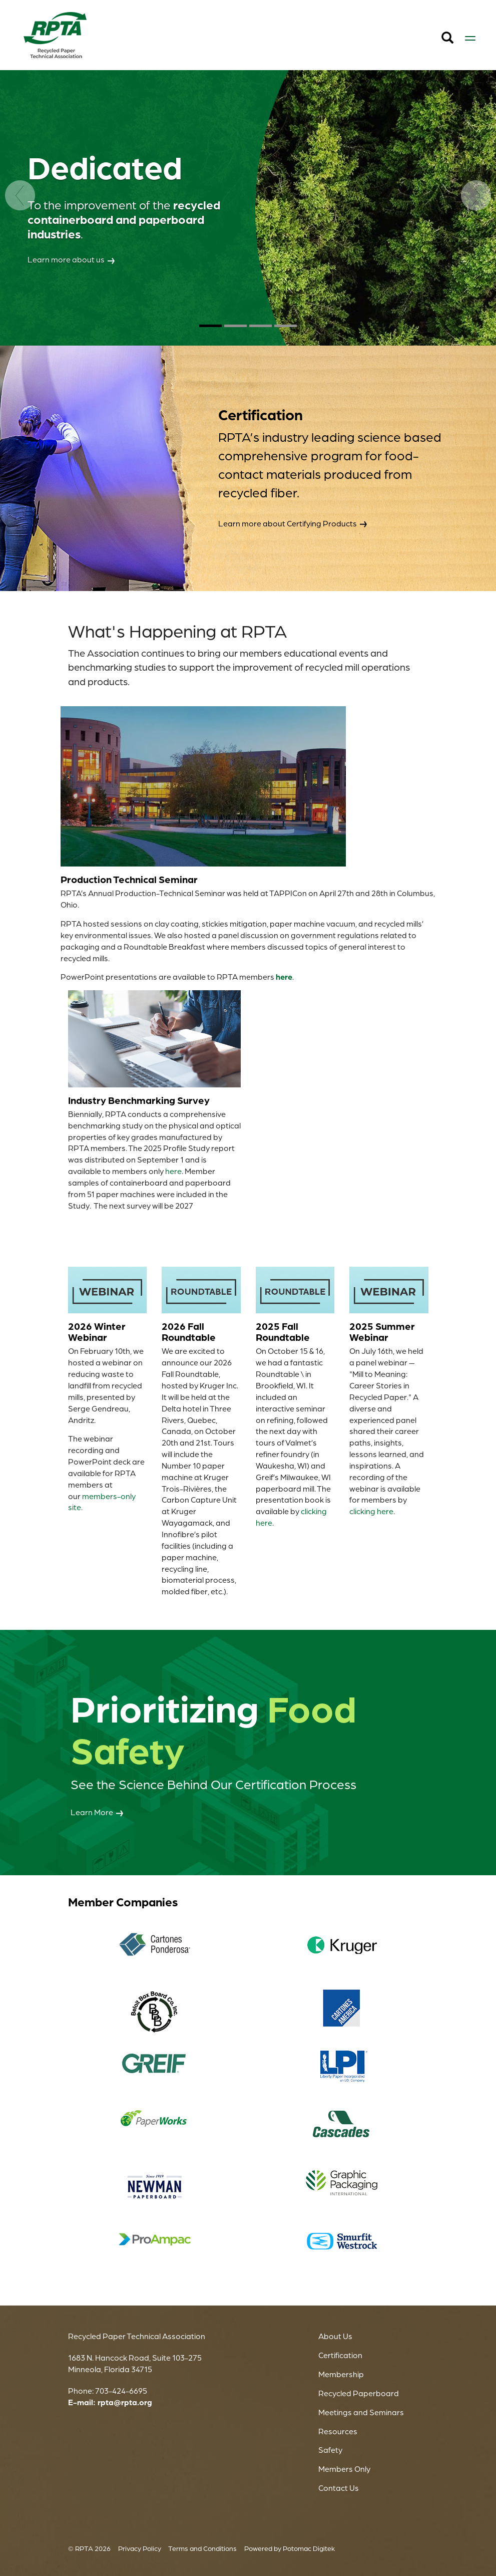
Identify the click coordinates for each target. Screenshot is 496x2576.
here (173, 1171)
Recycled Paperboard (358, 2393)
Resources (337, 2431)
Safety (330, 2450)
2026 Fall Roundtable (189, 1331)
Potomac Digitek (309, 2548)
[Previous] (20, 263)
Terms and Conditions (202, 2548)
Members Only (344, 2469)
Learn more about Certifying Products (292, 523)
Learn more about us (71, 259)
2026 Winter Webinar (97, 1331)
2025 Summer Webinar (382, 1331)
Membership (341, 2374)
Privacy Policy (139, 2548)
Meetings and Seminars (361, 2412)
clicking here (371, 1511)
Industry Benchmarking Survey (139, 1100)
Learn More (97, 1813)
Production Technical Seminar (129, 879)
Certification (340, 2355)
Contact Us (338, 2488)
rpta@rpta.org (125, 2402)
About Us (335, 2336)
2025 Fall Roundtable (283, 1331)
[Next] (476, 263)
